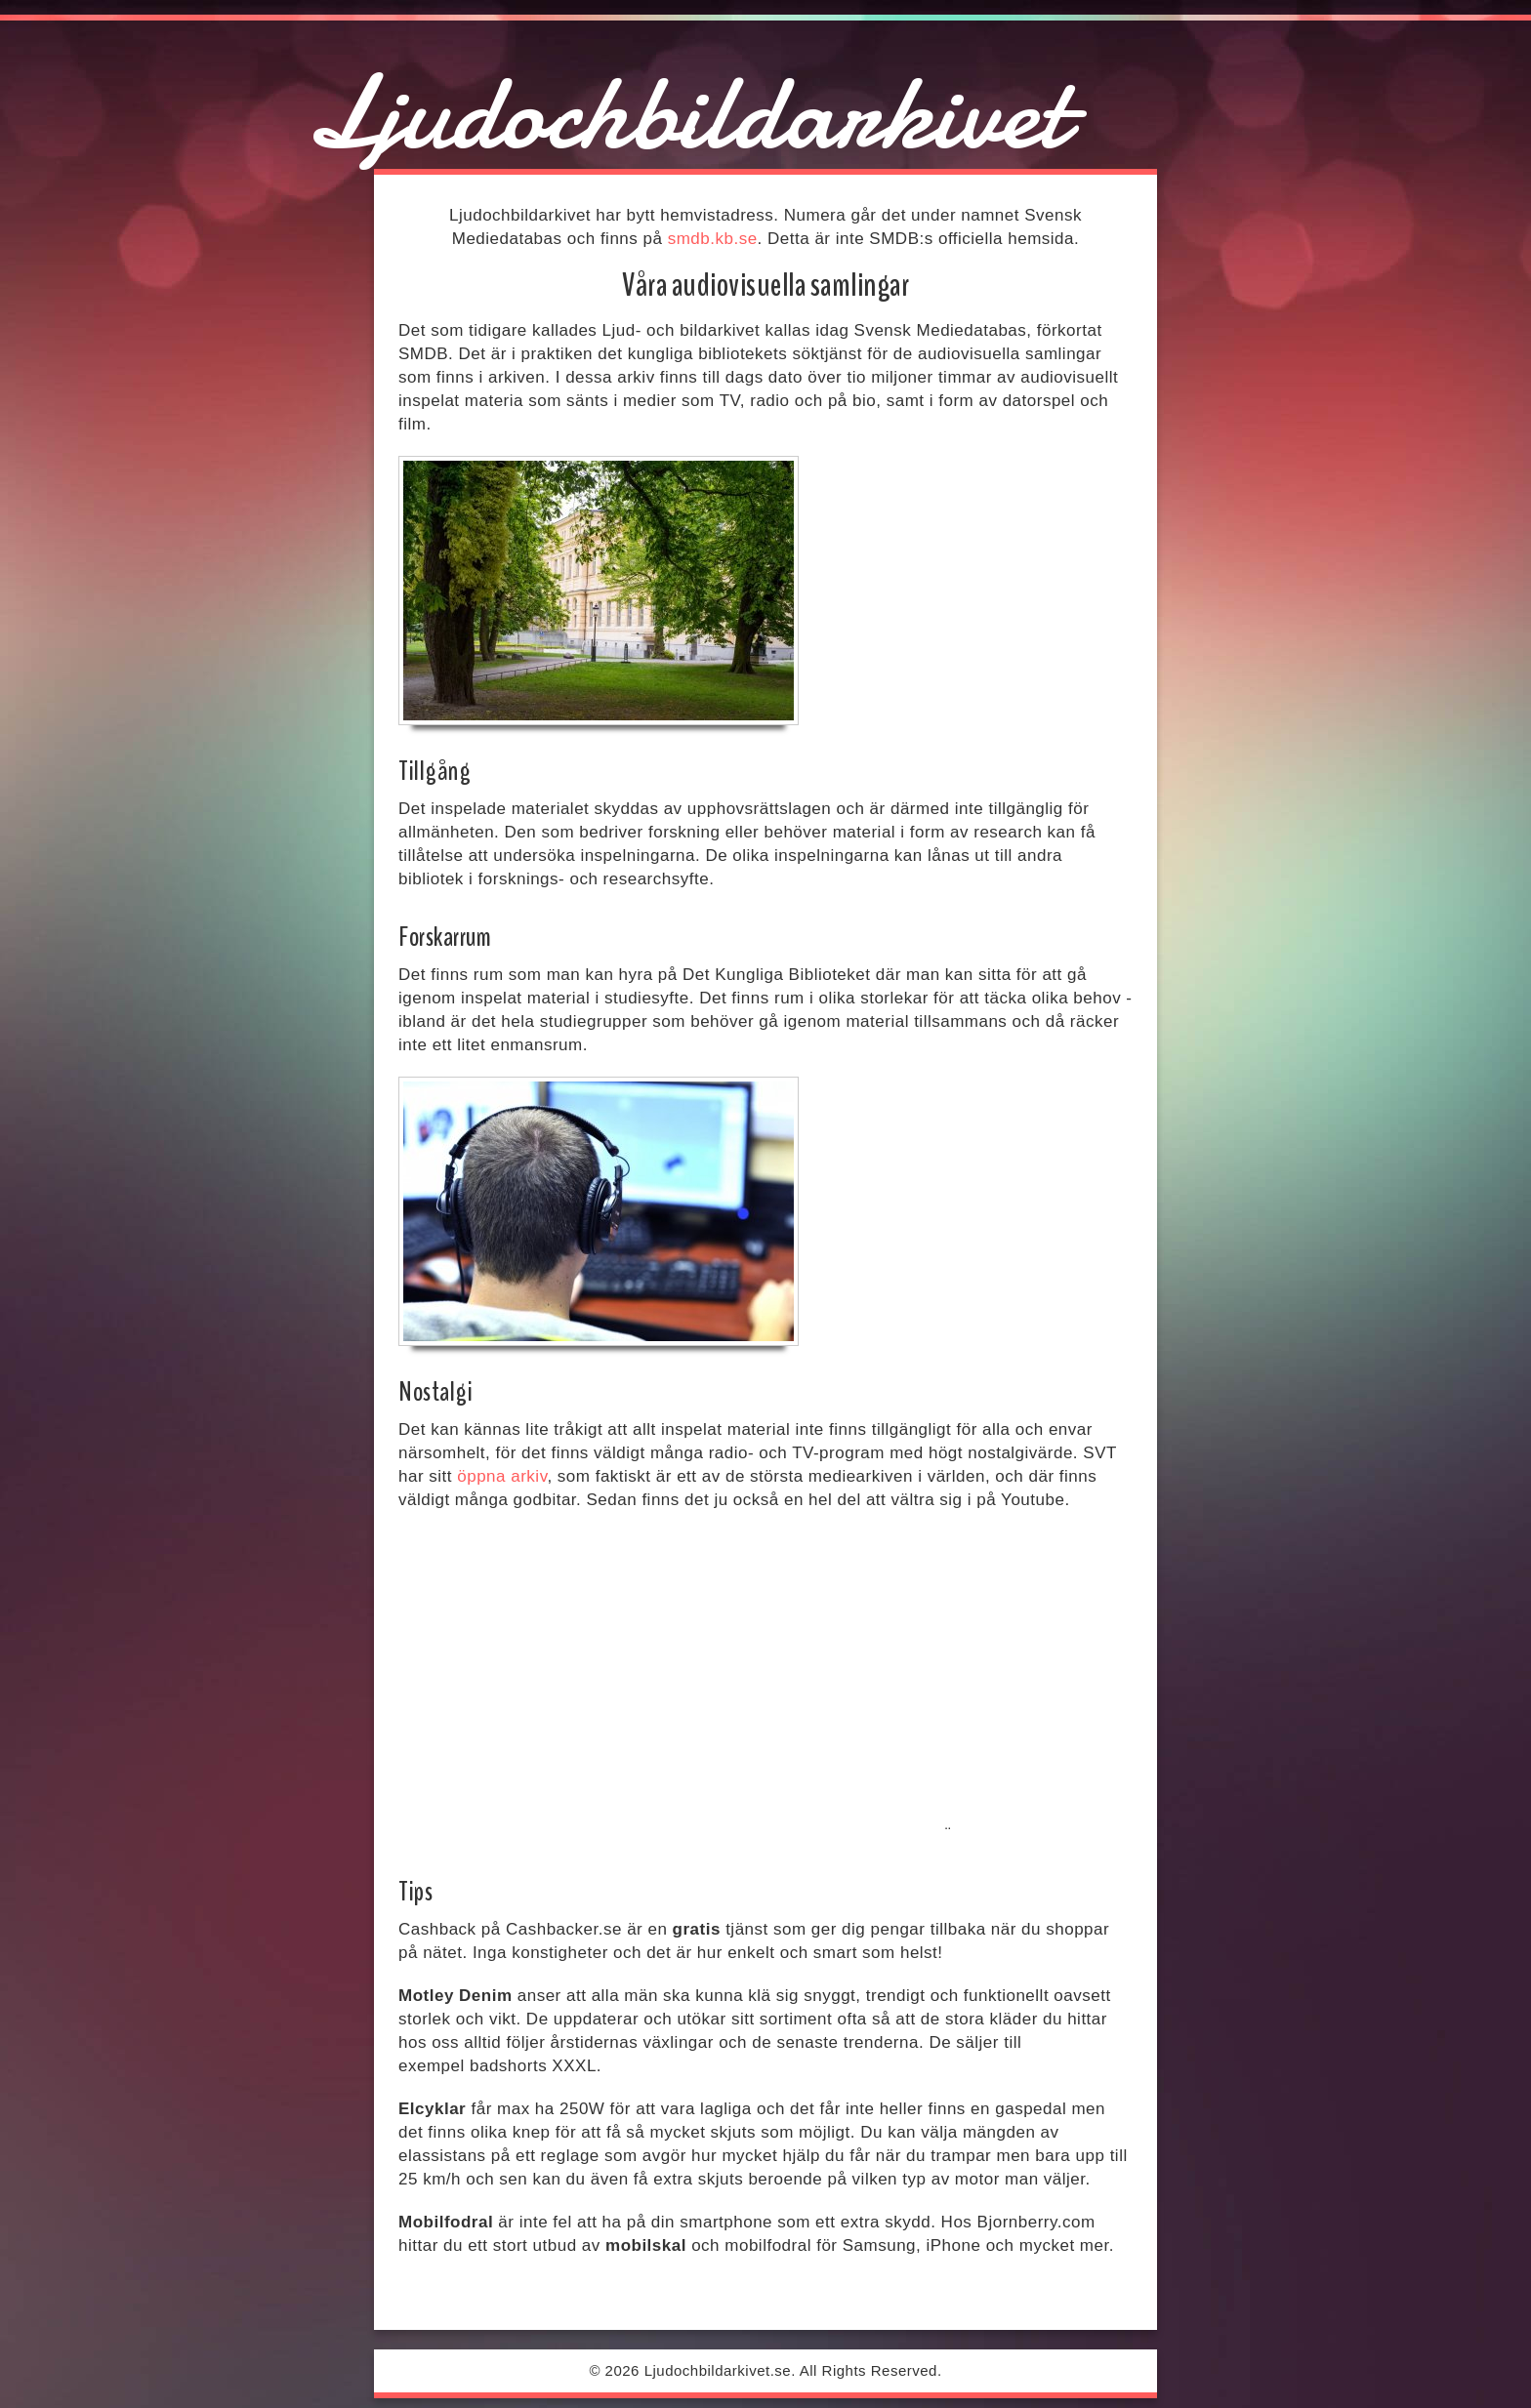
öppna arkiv (502, 1476)
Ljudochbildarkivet (687, 112)
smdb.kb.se (713, 238)
